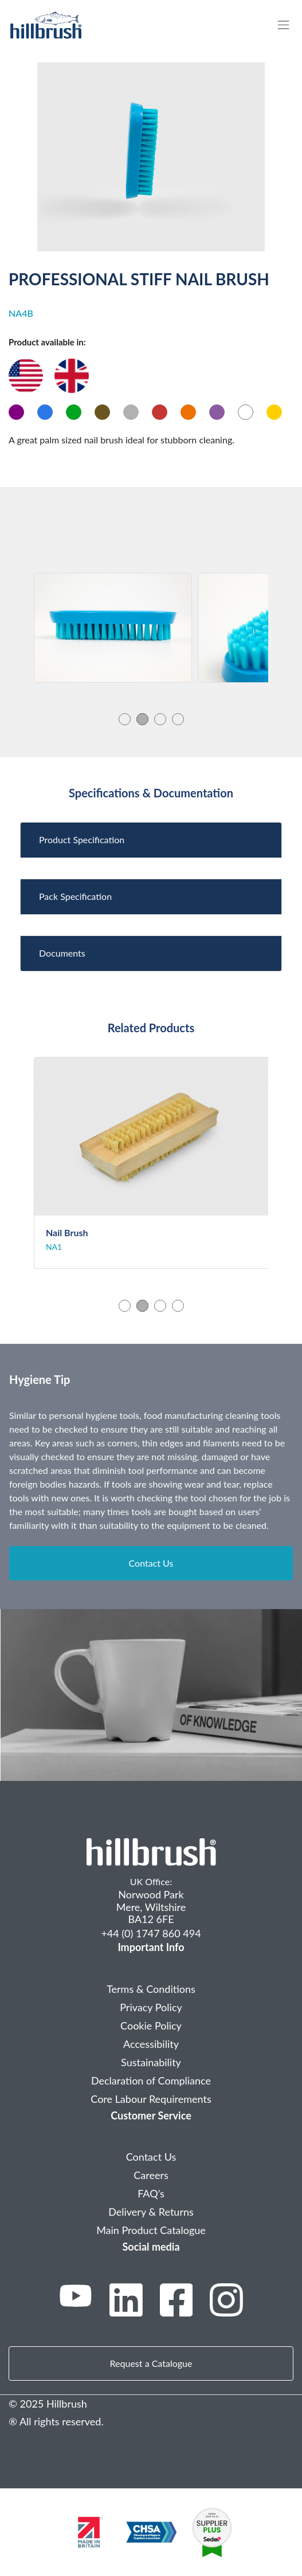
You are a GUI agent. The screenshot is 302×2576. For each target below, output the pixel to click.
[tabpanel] (113, 628)
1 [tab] (124, 718)
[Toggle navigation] (289, 25)
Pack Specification (75, 896)
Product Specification (81, 839)
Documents (62, 952)
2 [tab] (142, 718)
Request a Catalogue (151, 2363)
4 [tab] (178, 718)
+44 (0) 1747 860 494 (151, 1933)
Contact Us (151, 1563)
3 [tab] (160, 718)
